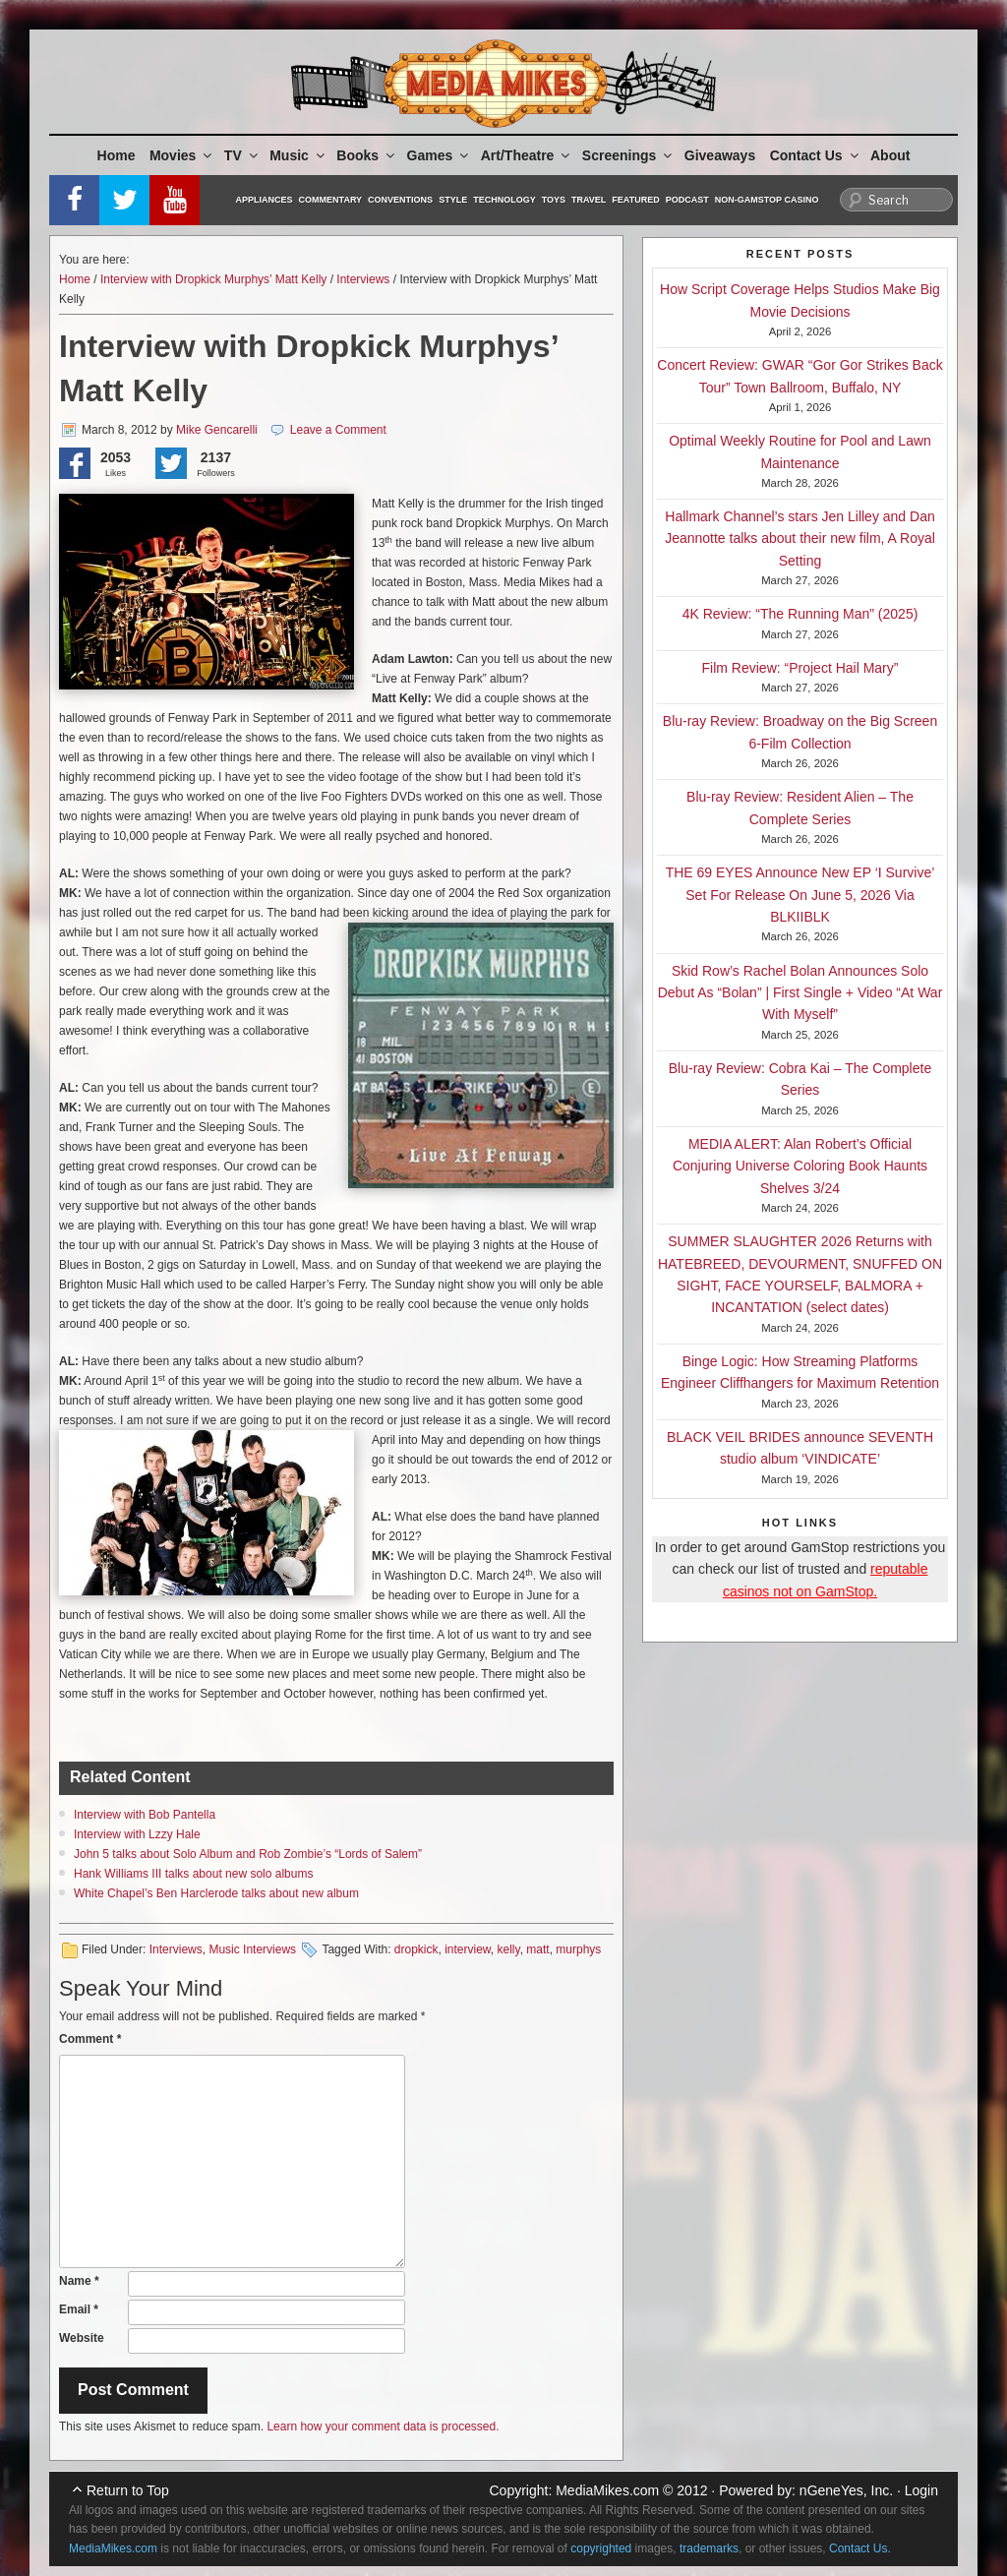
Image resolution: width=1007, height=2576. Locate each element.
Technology (504, 200)
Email (78, 2309)
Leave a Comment (338, 430)
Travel (588, 200)
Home (116, 155)
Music (298, 155)
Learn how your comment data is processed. (383, 2426)
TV (242, 155)
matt (537, 1949)
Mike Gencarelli (217, 430)
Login (921, 2490)
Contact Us (815, 155)
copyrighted (600, 2548)
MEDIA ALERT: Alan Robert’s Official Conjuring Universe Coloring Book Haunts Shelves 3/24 (800, 1166)
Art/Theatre (527, 155)
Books (366, 155)
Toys (553, 200)
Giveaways (719, 155)
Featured (635, 200)
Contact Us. (860, 2548)
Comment (90, 2039)
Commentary (331, 200)
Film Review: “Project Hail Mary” (800, 668)
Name (79, 2281)
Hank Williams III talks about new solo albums (193, 1874)
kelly (509, 1949)
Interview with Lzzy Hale (137, 1834)
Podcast (687, 200)
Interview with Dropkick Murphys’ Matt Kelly (213, 279)
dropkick (416, 1949)
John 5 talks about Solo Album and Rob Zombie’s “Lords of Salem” (248, 1854)
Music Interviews (252, 1949)
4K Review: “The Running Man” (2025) (800, 614)
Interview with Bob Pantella (144, 1815)
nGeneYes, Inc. (846, 2490)
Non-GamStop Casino (767, 200)
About (890, 155)
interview (467, 1949)
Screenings (628, 155)
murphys (578, 1949)
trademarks (709, 2548)
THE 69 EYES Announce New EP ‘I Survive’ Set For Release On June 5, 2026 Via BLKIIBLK (800, 895)
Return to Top (128, 2490)
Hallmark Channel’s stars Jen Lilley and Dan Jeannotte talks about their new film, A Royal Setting (800, 539)
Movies (181, 155)
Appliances (264, 200)
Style (453, 200)
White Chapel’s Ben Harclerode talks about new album (216, 1893)
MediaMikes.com (607, 2490)
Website (81, 2338)
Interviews (362, 279)
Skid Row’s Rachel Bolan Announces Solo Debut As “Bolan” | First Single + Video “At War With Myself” (800, 993)
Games (439, 155)
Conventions (400, 200)
